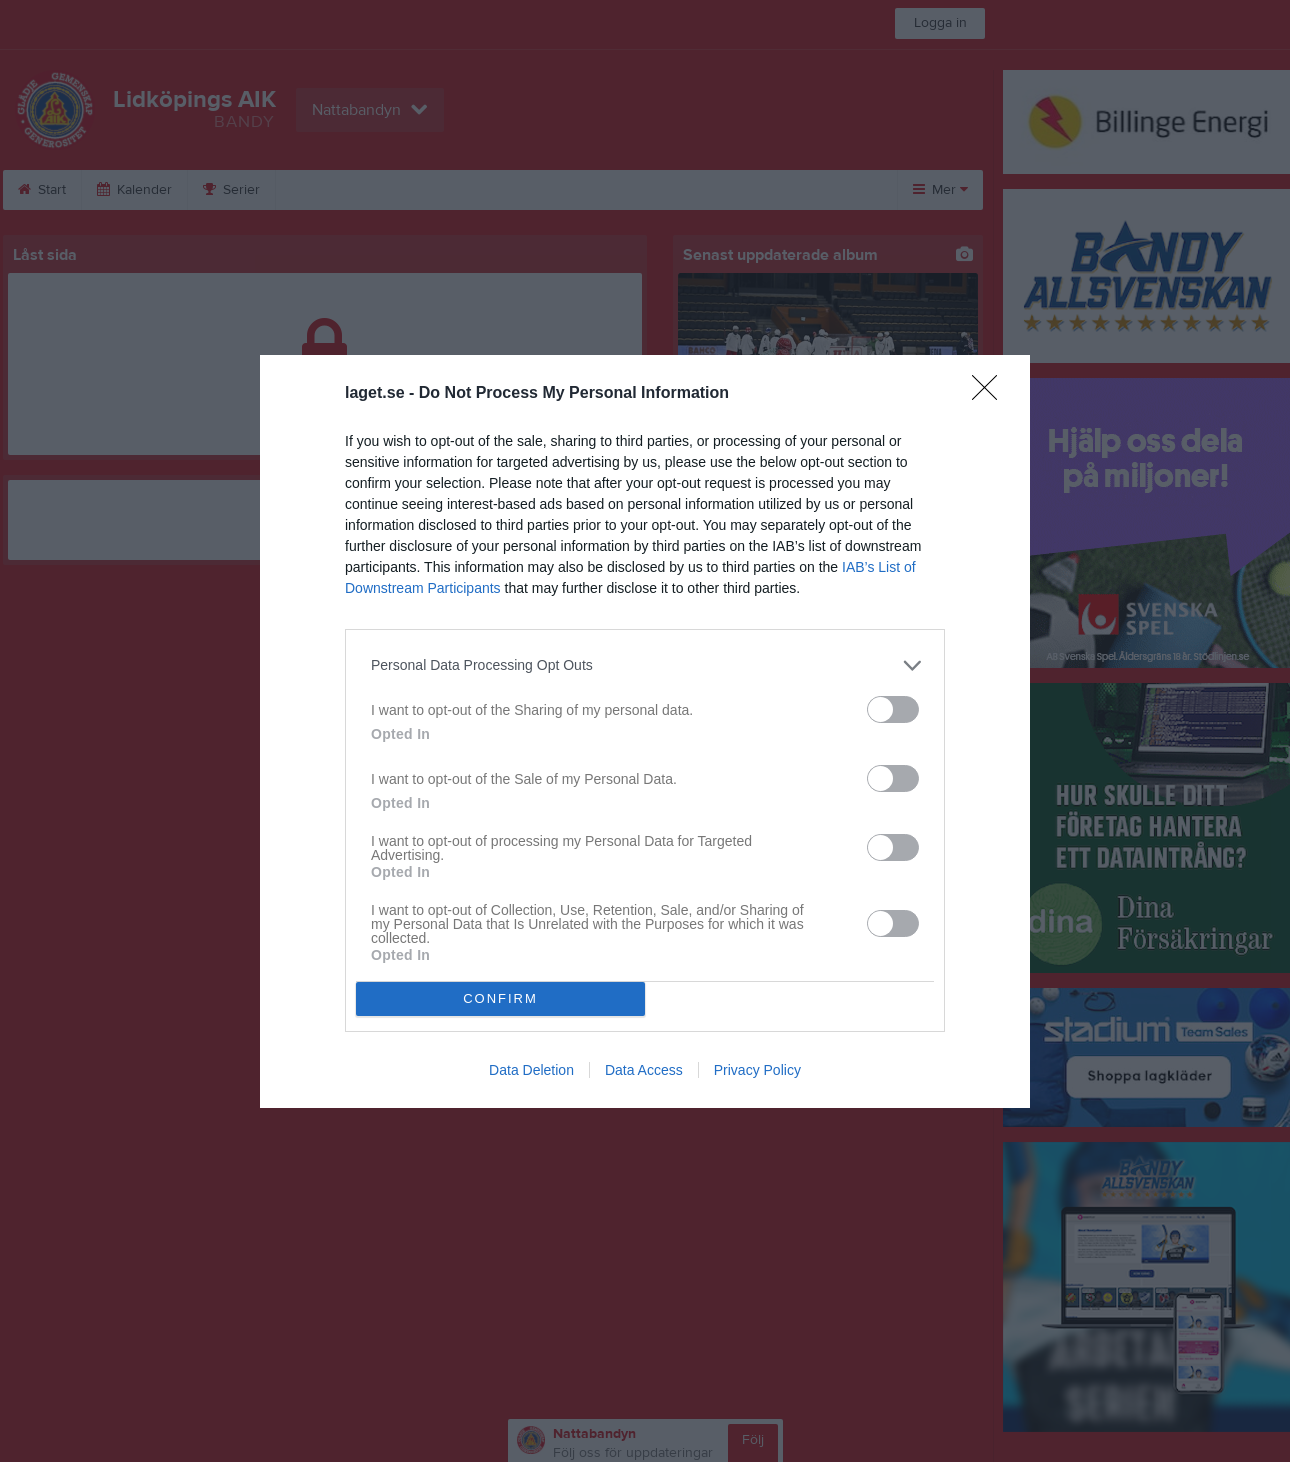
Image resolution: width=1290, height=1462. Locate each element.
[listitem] (645, 665)
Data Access (644, 1070)
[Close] (991, 394)
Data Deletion (531, 1070)
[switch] (893, 709)
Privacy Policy (757, 1070)
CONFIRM (500, 998)
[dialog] (645, 731)
